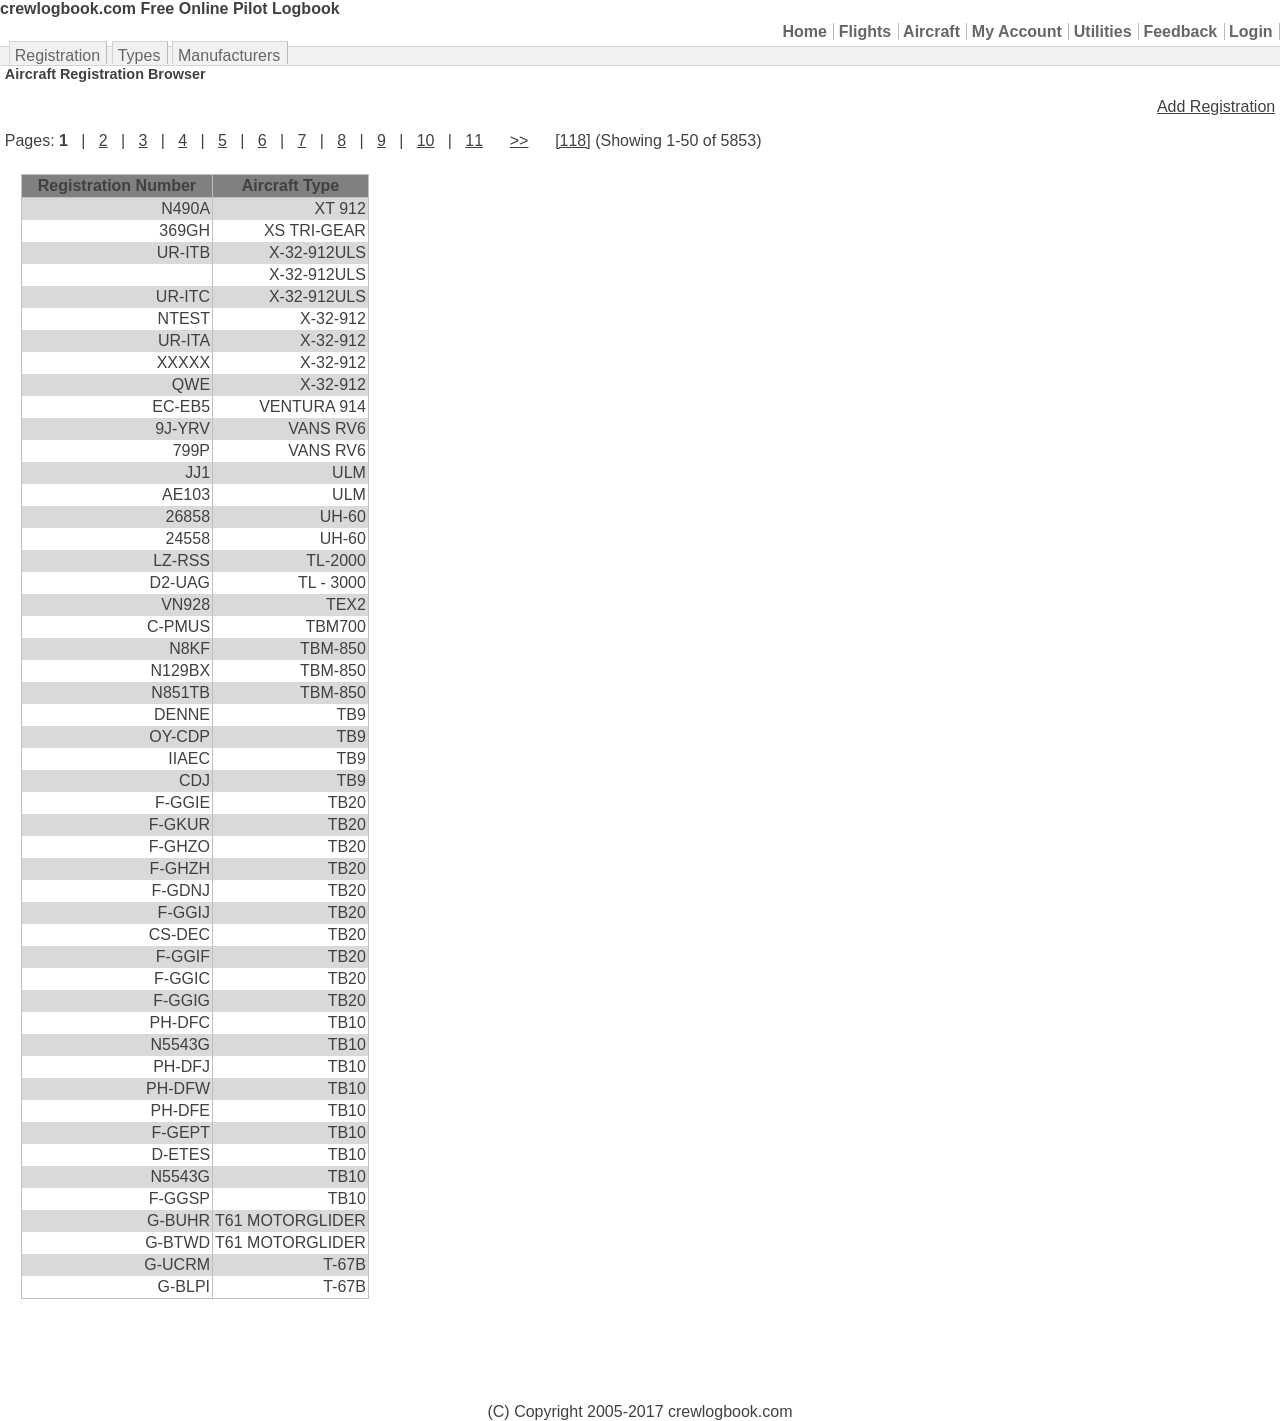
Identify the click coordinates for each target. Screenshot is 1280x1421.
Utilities (1103, 31)
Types (139, 55)
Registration (57, 55)
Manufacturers (229, 55)
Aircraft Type (291, 185)
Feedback (1180, 31)
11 (474, 140)
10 (426, 140)
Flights (865, 31)
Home (805, 31)
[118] (573, 140)
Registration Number (117, 185)
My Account (1017, 31)
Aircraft (931, 31)
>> (519, 140)
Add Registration (1216, 106)
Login (1251, 31)
